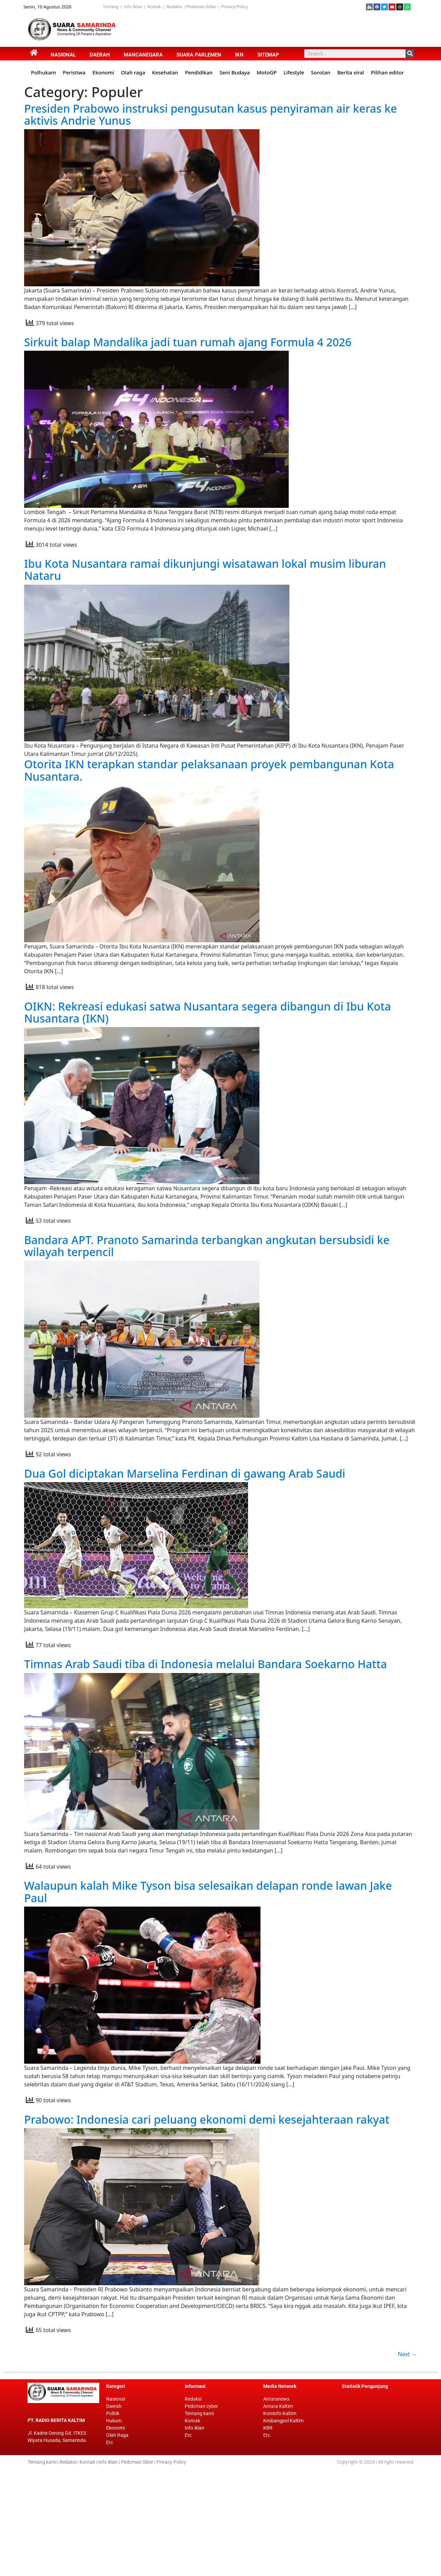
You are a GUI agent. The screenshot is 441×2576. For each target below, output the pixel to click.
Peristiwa (74, 72)
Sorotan (320, 72)
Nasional (63, 55)
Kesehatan (165, 72)
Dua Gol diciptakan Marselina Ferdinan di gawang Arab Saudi (184, 1547)
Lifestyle (294, 72)
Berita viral (350, 72)
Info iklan (194, 2534)
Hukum (114, 2527)
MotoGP (267, 72)
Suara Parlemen (198, 55)
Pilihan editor (387, 72)
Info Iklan (133, 6)
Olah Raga (117, 2542)
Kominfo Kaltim (279, 2520)
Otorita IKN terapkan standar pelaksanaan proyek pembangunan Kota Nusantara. (209, 798)
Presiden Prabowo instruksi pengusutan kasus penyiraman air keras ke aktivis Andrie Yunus (210, 114)
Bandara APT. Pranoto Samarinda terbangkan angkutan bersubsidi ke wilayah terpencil (207, 1304)
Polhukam (43, 72)
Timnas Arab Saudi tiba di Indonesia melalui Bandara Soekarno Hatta (205, 1738)
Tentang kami (199, 2520)
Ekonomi (103, 72)
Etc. (267, 2542)
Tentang (112, 6)
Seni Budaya (234, 72)
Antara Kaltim (278, 2513)
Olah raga (133, 72)
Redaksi (174, 6)
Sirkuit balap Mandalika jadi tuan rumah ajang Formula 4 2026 (187, 357)
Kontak (154, 6)
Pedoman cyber (201, 2513)
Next (407, 2461)
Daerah (100, 55)
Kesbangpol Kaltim (283, 2527)
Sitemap (268, 55)
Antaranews (276, 2505)
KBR (268, 2534)
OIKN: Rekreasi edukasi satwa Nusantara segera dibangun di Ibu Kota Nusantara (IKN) (207, 1055)
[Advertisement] (247, 29)
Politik (112, 2520)
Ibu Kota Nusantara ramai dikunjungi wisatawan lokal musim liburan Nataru (205, 591)
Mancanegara (143, 55)
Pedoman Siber (201, 6)
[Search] (410, 53)
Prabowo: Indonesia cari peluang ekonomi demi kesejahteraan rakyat (206, 2211)
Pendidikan (199, 72)
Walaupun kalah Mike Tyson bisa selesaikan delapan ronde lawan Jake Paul (208, 1980)
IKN (239, 55)
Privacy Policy (234, 6)
